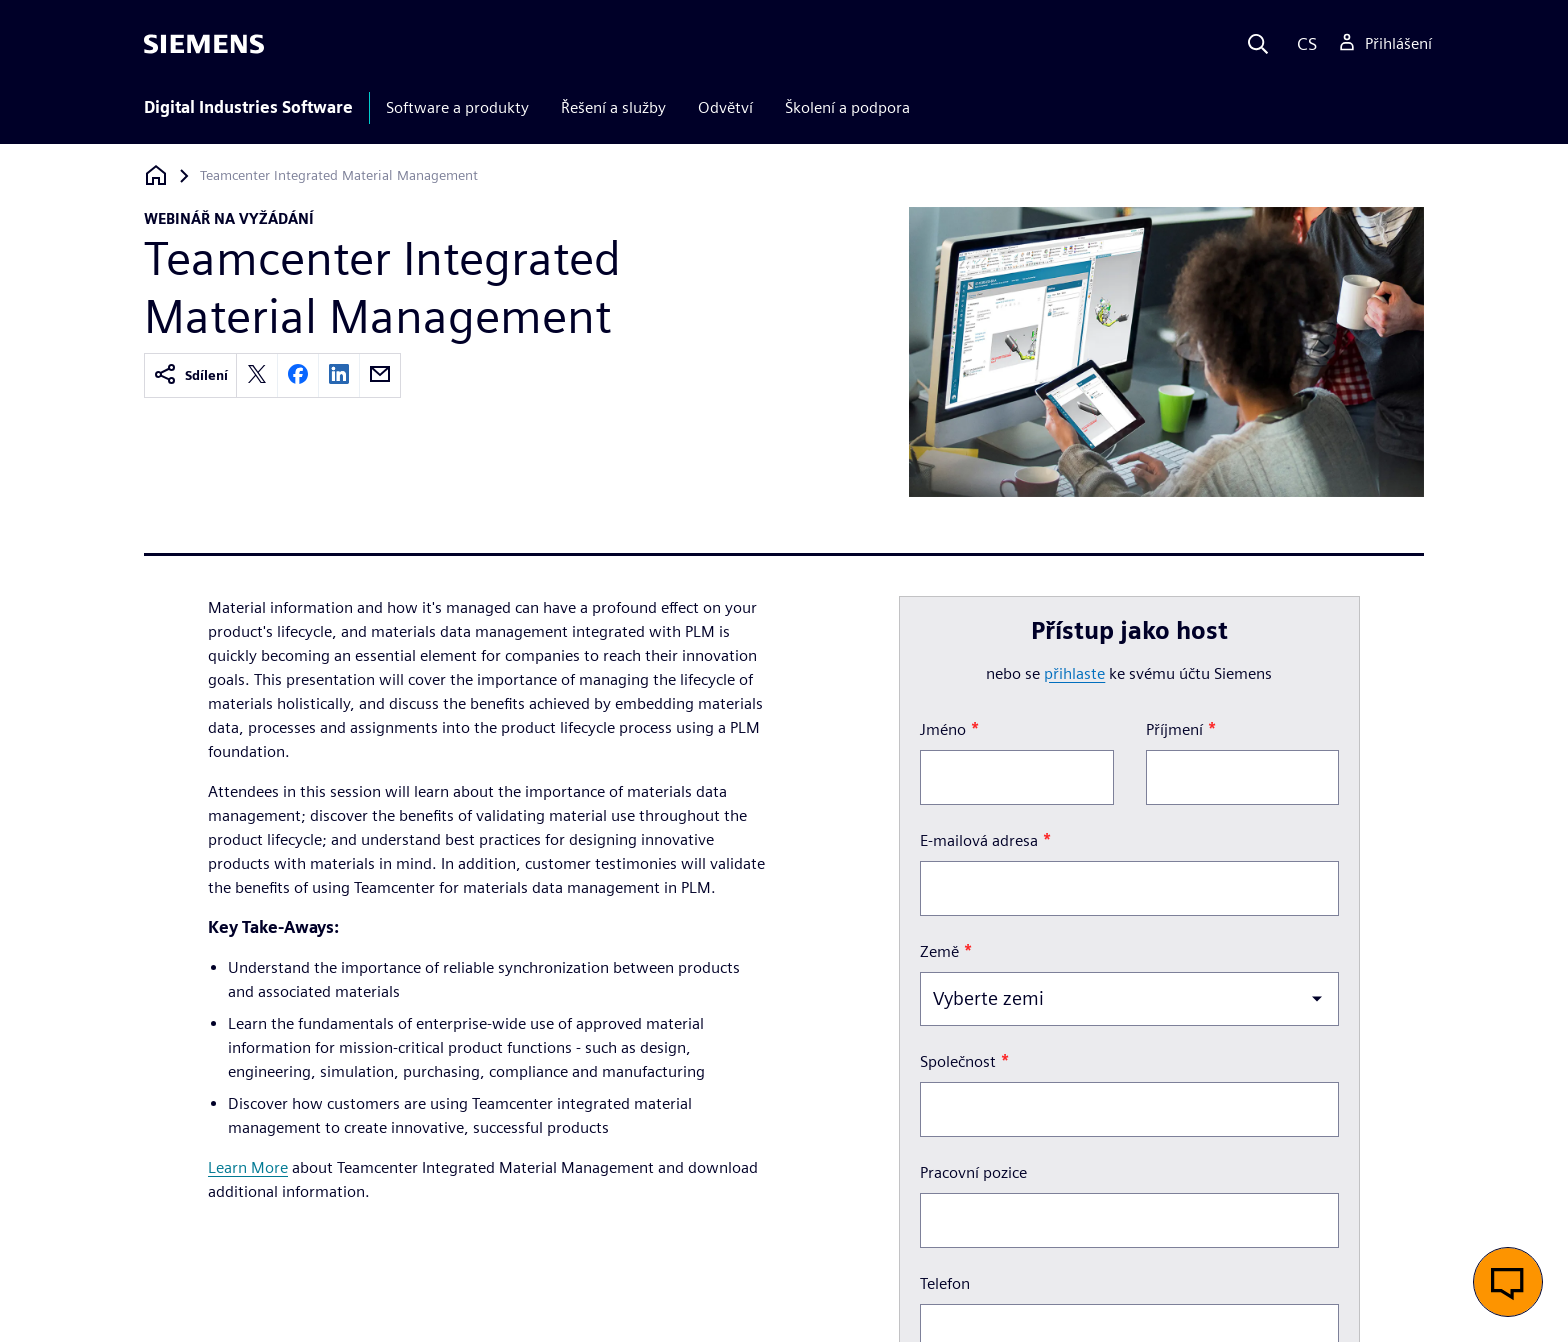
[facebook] (298, 375)
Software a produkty (457, 107)
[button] (1508, 1282)
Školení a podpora (847, 107)
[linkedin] (339, 375)
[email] (380, 375)
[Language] (1302, 44)
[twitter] (257, 375)
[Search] (1258, 44)
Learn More (248, 1167)
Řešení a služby (613, 107)
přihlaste (1074, 673)
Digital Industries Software (248, 107)
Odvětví (725, 107)
